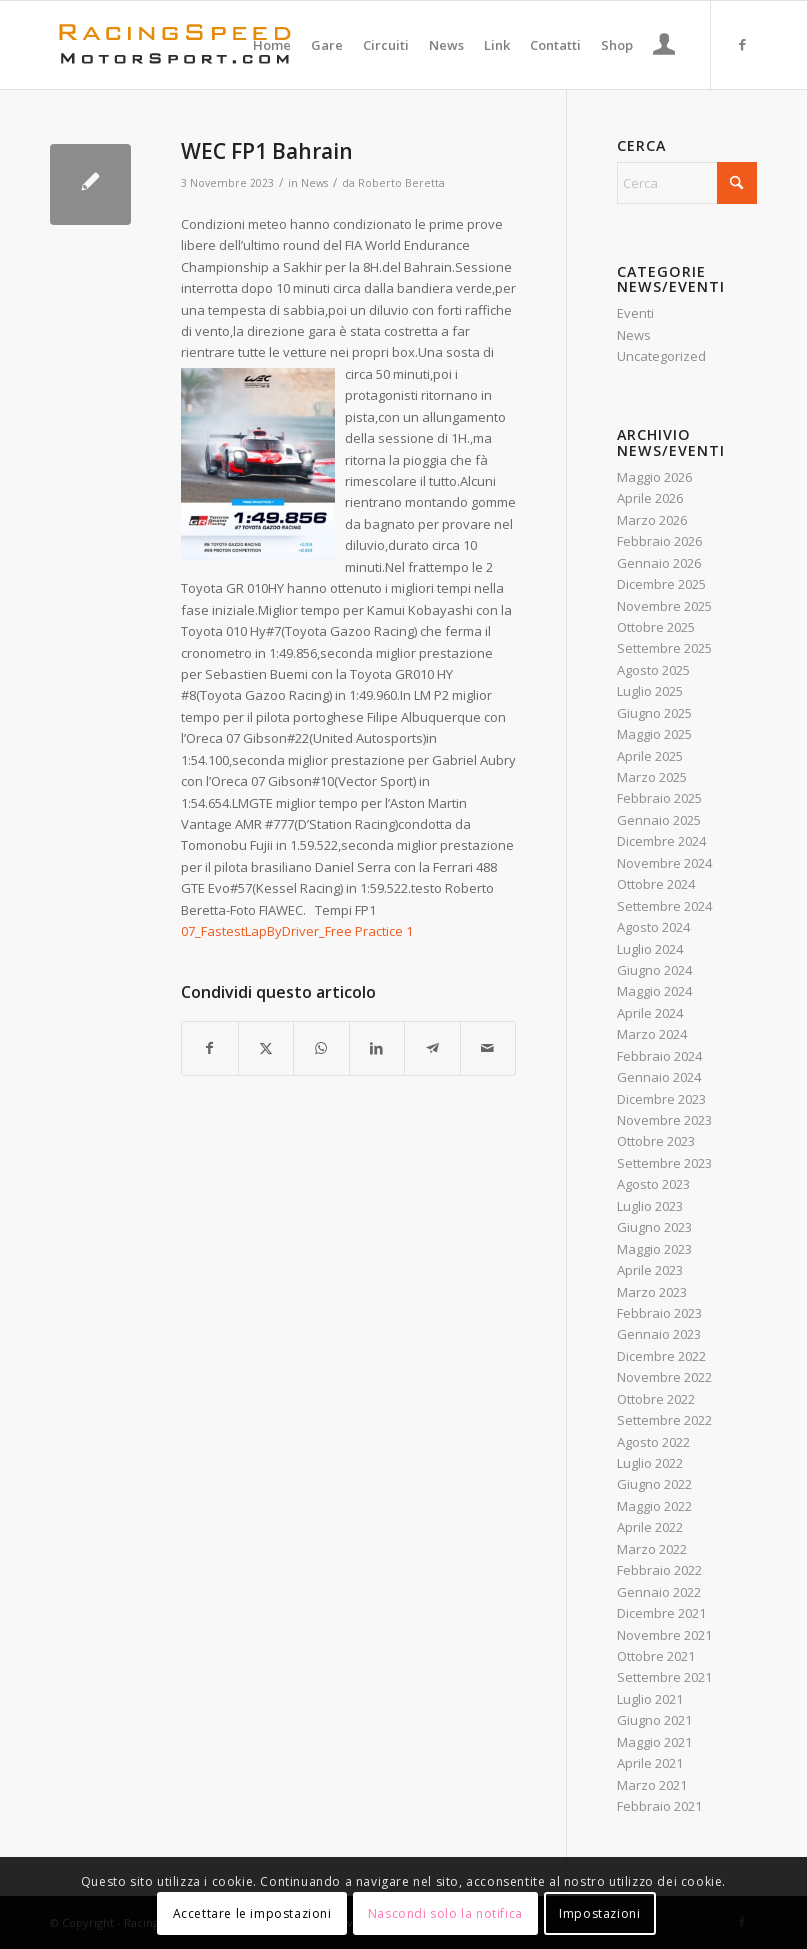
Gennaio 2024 (659, 1077)
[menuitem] (272, 45)
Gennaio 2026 (659, 563)
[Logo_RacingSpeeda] (175, 45)
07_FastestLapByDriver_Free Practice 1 (297, 931)
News (314, 183)
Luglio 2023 (650, 1206)
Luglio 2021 (650, 1699)
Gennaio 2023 (659, 1334)
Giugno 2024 (654, 970)
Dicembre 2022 (661, 1356)
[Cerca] (687, 183)
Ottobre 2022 (656, 1399)
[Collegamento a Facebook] (742, 44)
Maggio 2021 (654, 1742)
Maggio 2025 (654, 734)
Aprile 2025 (650, 756)
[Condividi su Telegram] (432, 1048)
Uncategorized (661, 356)
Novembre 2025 (664, 606)
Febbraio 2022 (659, 1570)
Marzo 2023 (652, 1292)
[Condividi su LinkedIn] (377, 1048)
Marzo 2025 (652, 777)
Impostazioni (599, 1913)
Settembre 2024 (664, 906)
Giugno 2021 (654, 1720)
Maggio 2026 (654, 477)
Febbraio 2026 (659, 541)
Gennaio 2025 (659, 820)
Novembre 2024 (664, 863)
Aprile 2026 (650, 498)
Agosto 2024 (653, 927)
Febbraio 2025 (659, 798)
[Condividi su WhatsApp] (321, 1048)
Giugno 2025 (654, 713)
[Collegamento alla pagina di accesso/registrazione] (664, 47)
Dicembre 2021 (661, 1613)
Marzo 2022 (652, 1549)
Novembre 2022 (664, 1377)
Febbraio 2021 (659, 1806)
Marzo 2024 (652, 1034)
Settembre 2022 (664, 1420)
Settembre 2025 (664, 648)
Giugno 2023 (654, 1227)
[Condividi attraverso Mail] (488, 1048)
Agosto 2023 (653, 1184)
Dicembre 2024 (661, 841)
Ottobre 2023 (656, 1141)
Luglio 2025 (650, 691)
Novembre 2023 (664, 1120)
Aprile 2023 (650, 1270)
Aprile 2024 (650, 1013)
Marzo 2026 (652, 520)
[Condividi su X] (266, 1048)
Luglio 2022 (650, 1463)
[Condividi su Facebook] (210, 1048)
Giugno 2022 (654, 1484)
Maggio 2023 (654, 1249)
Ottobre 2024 (656, 884)
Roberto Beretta (401, 183)
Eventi (635, 313)
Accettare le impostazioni (252, 1913)
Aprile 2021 (650, 1763)
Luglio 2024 (650, 949)
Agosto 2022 (653, 1442)
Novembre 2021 (664, 1635)
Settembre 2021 (664, 1677)
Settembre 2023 (664, 1163)
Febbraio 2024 (659, 1056)
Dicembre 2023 (661, 1099)
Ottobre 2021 (656, 1656)
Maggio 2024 (654, 991)
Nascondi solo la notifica (445, 1913)
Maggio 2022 (654, 1506)
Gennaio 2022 (659, 1592)
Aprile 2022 (650, 1527)
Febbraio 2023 (659, 1313)
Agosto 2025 (653, 670)
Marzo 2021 (652, 1785)
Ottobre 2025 (656, 627)
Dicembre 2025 (661, 584)
